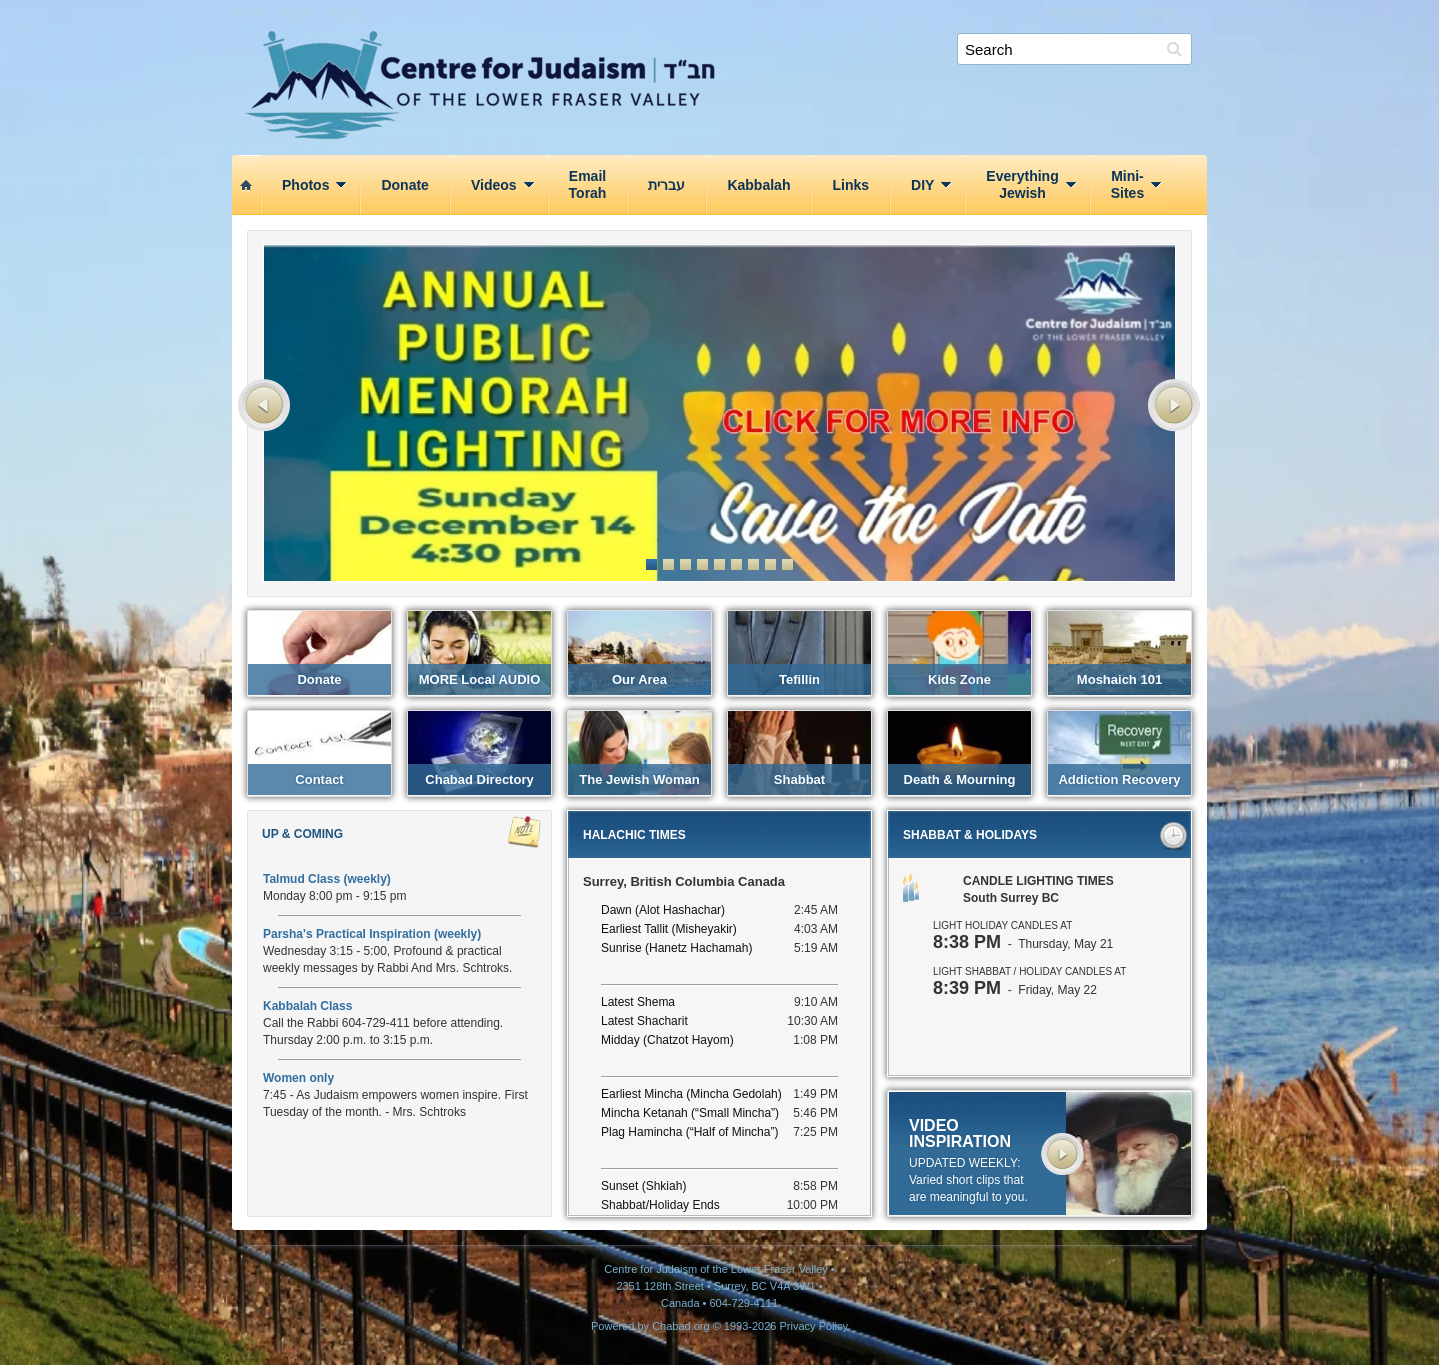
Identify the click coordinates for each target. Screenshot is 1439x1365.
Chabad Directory (479, 779)
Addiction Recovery (1119, 779)
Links (850, 185)
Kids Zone (959, 679)
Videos (494, 185)
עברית (666, 185)
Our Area (639, 679)
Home (248, 13)
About (294, 13)
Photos (305, 185)
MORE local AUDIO (480, 679)
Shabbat (799, 779)
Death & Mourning (960, 779)
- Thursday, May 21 (1023, 944)
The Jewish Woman (639, 779)
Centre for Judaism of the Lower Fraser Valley (727, 56)
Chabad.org (681, 1326)
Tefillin (799, 679)
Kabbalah (758, 185)
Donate (344, 13)
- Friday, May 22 (1015, 990)
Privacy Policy (814, 1326)
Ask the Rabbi (1083, 13)
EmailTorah (588, 184)
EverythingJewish (1022, 184)
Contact (1156, 13)
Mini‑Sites (1127, 184)
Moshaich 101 (1119, 679)
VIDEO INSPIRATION (960, 1133)
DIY (922, 185)
